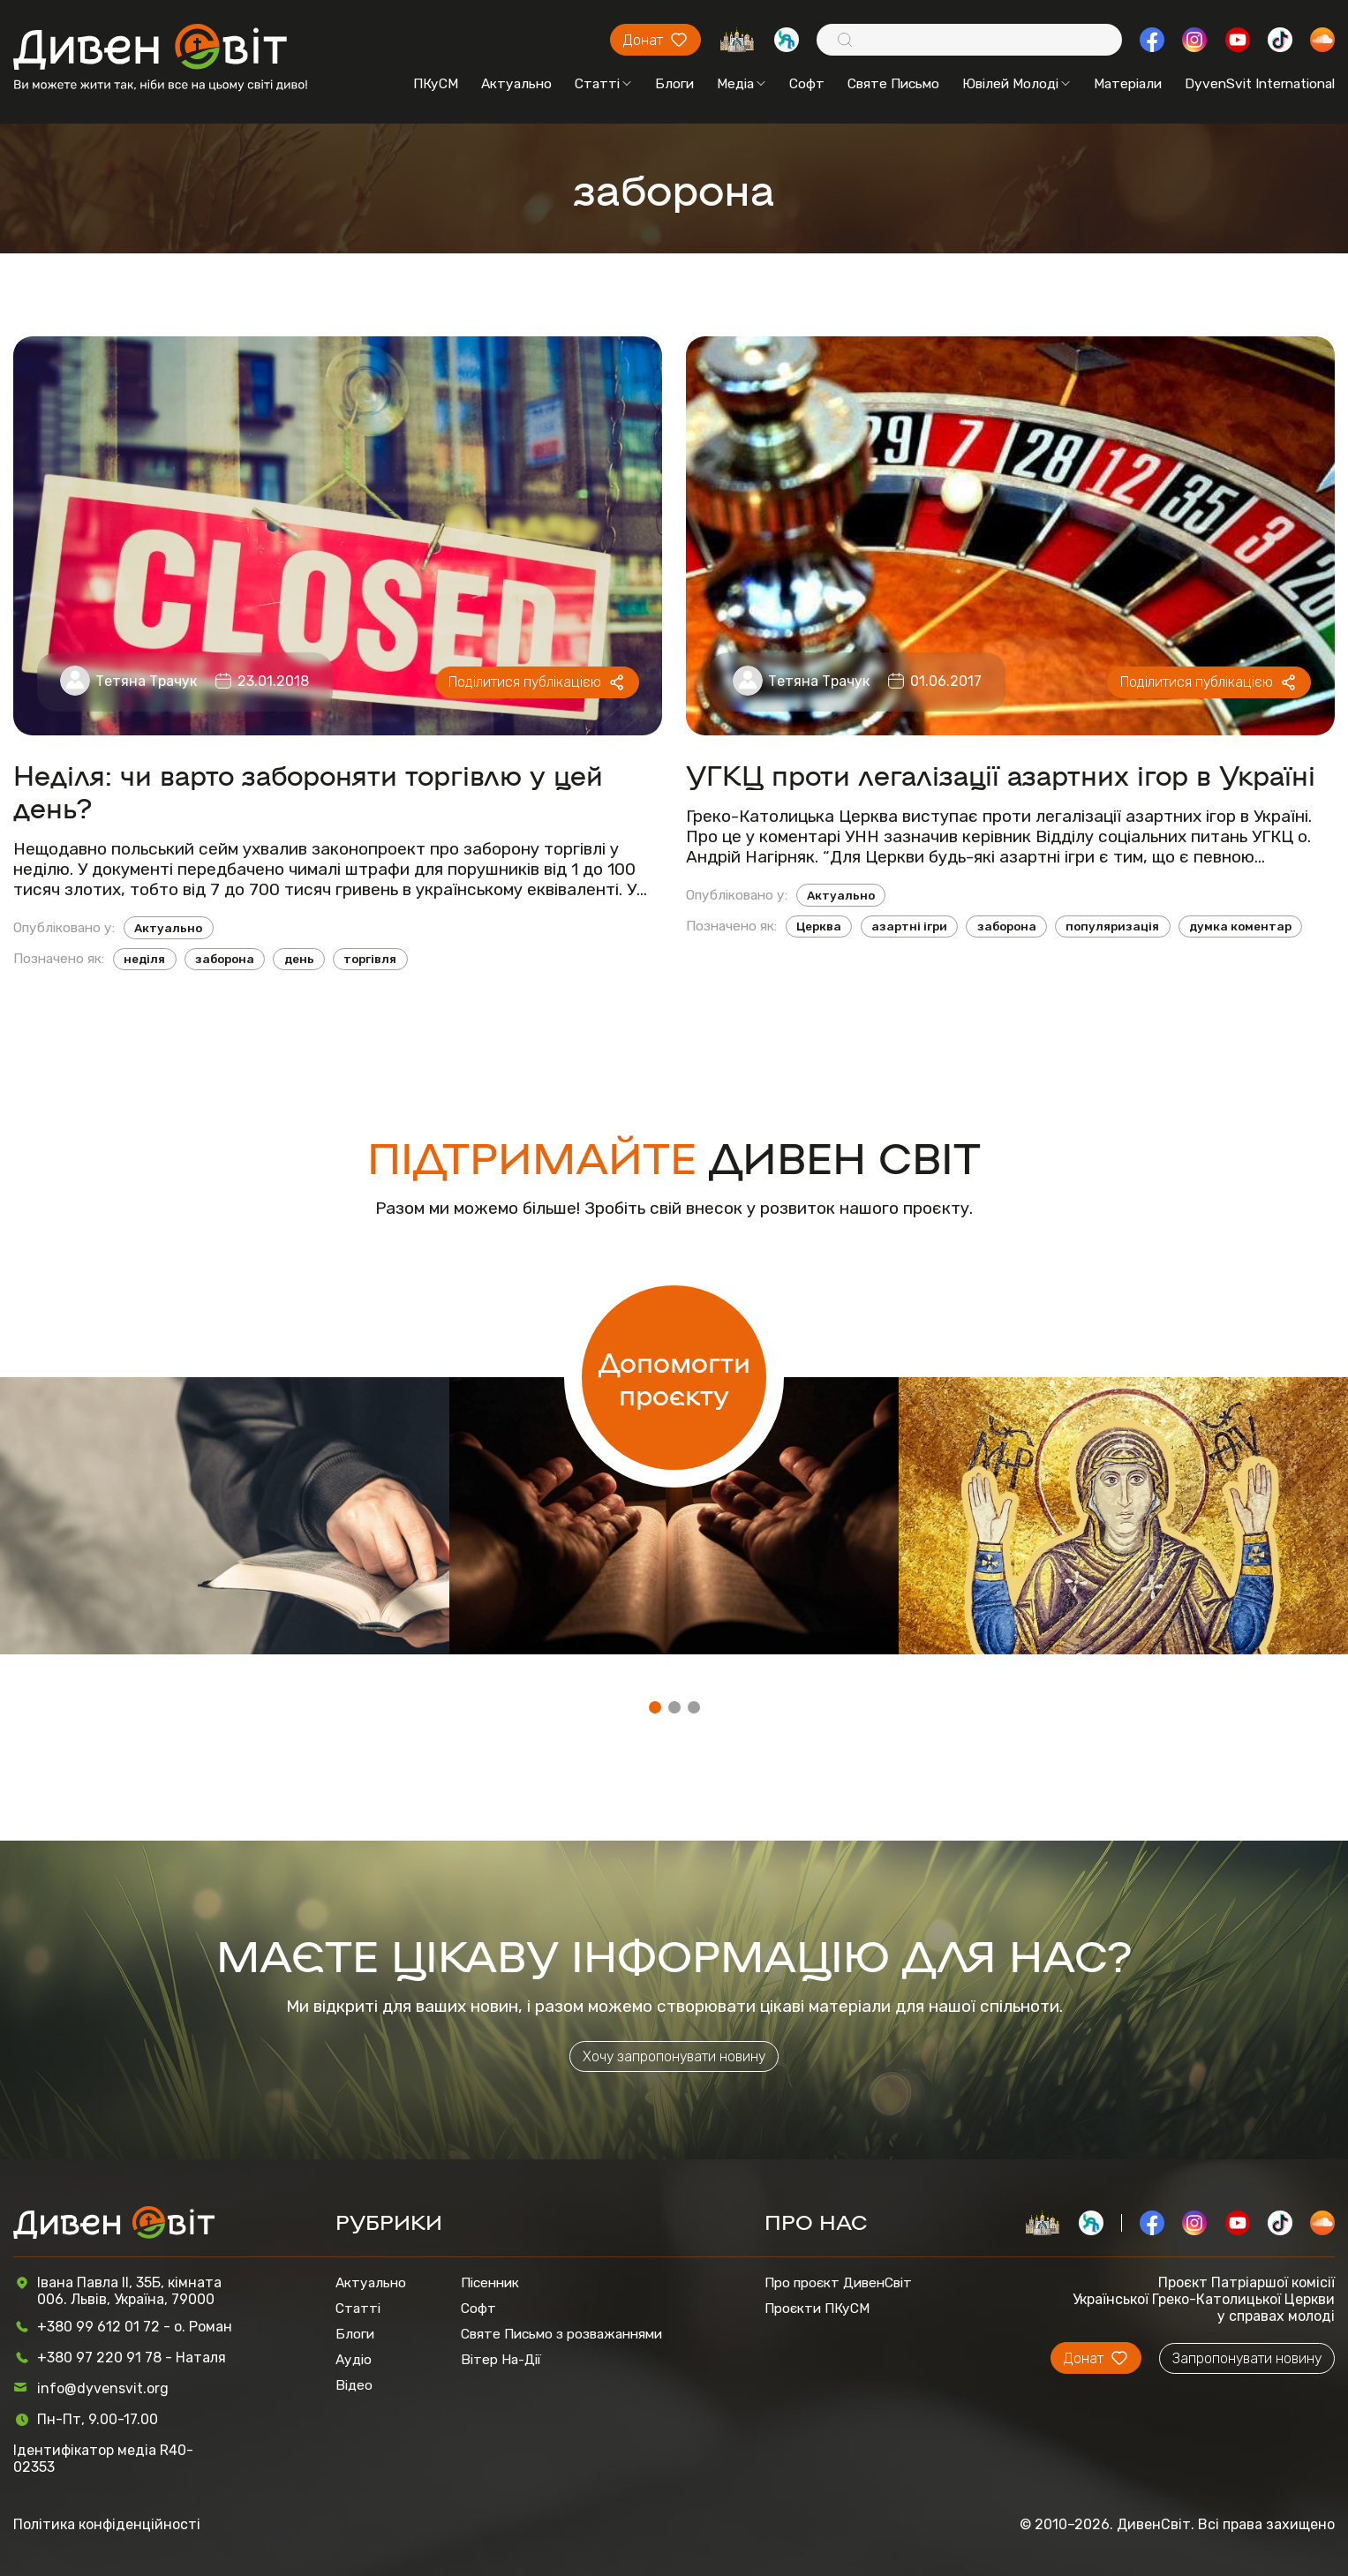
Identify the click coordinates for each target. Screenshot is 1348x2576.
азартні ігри (909, 926)
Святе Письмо (893, 83)
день (299, 959)
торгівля (369, 959)
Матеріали (1128, 83)
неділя (144, 959)
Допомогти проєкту (674, 1377)
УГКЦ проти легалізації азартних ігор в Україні (1000, 773)
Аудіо (353, 2359)
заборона (224, 959)
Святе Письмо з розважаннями (561, 2333)
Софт (807, 83)
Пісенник (490, 2282)
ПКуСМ (435, 83)
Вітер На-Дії (501, 2359)
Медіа (741, 83)
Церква (818, 926)
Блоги (674, 83)
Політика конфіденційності (106, 2524)
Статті (603, 83)
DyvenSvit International (1260, 83)
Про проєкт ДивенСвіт (838, 2282)
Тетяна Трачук (146, 681)
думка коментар (1240, 926)
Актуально (516, 83)
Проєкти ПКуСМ (817, 2308)
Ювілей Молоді (1016, 83)
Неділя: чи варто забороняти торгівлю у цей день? (308, 790)
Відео (354, 2384)
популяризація (1112, 926)
